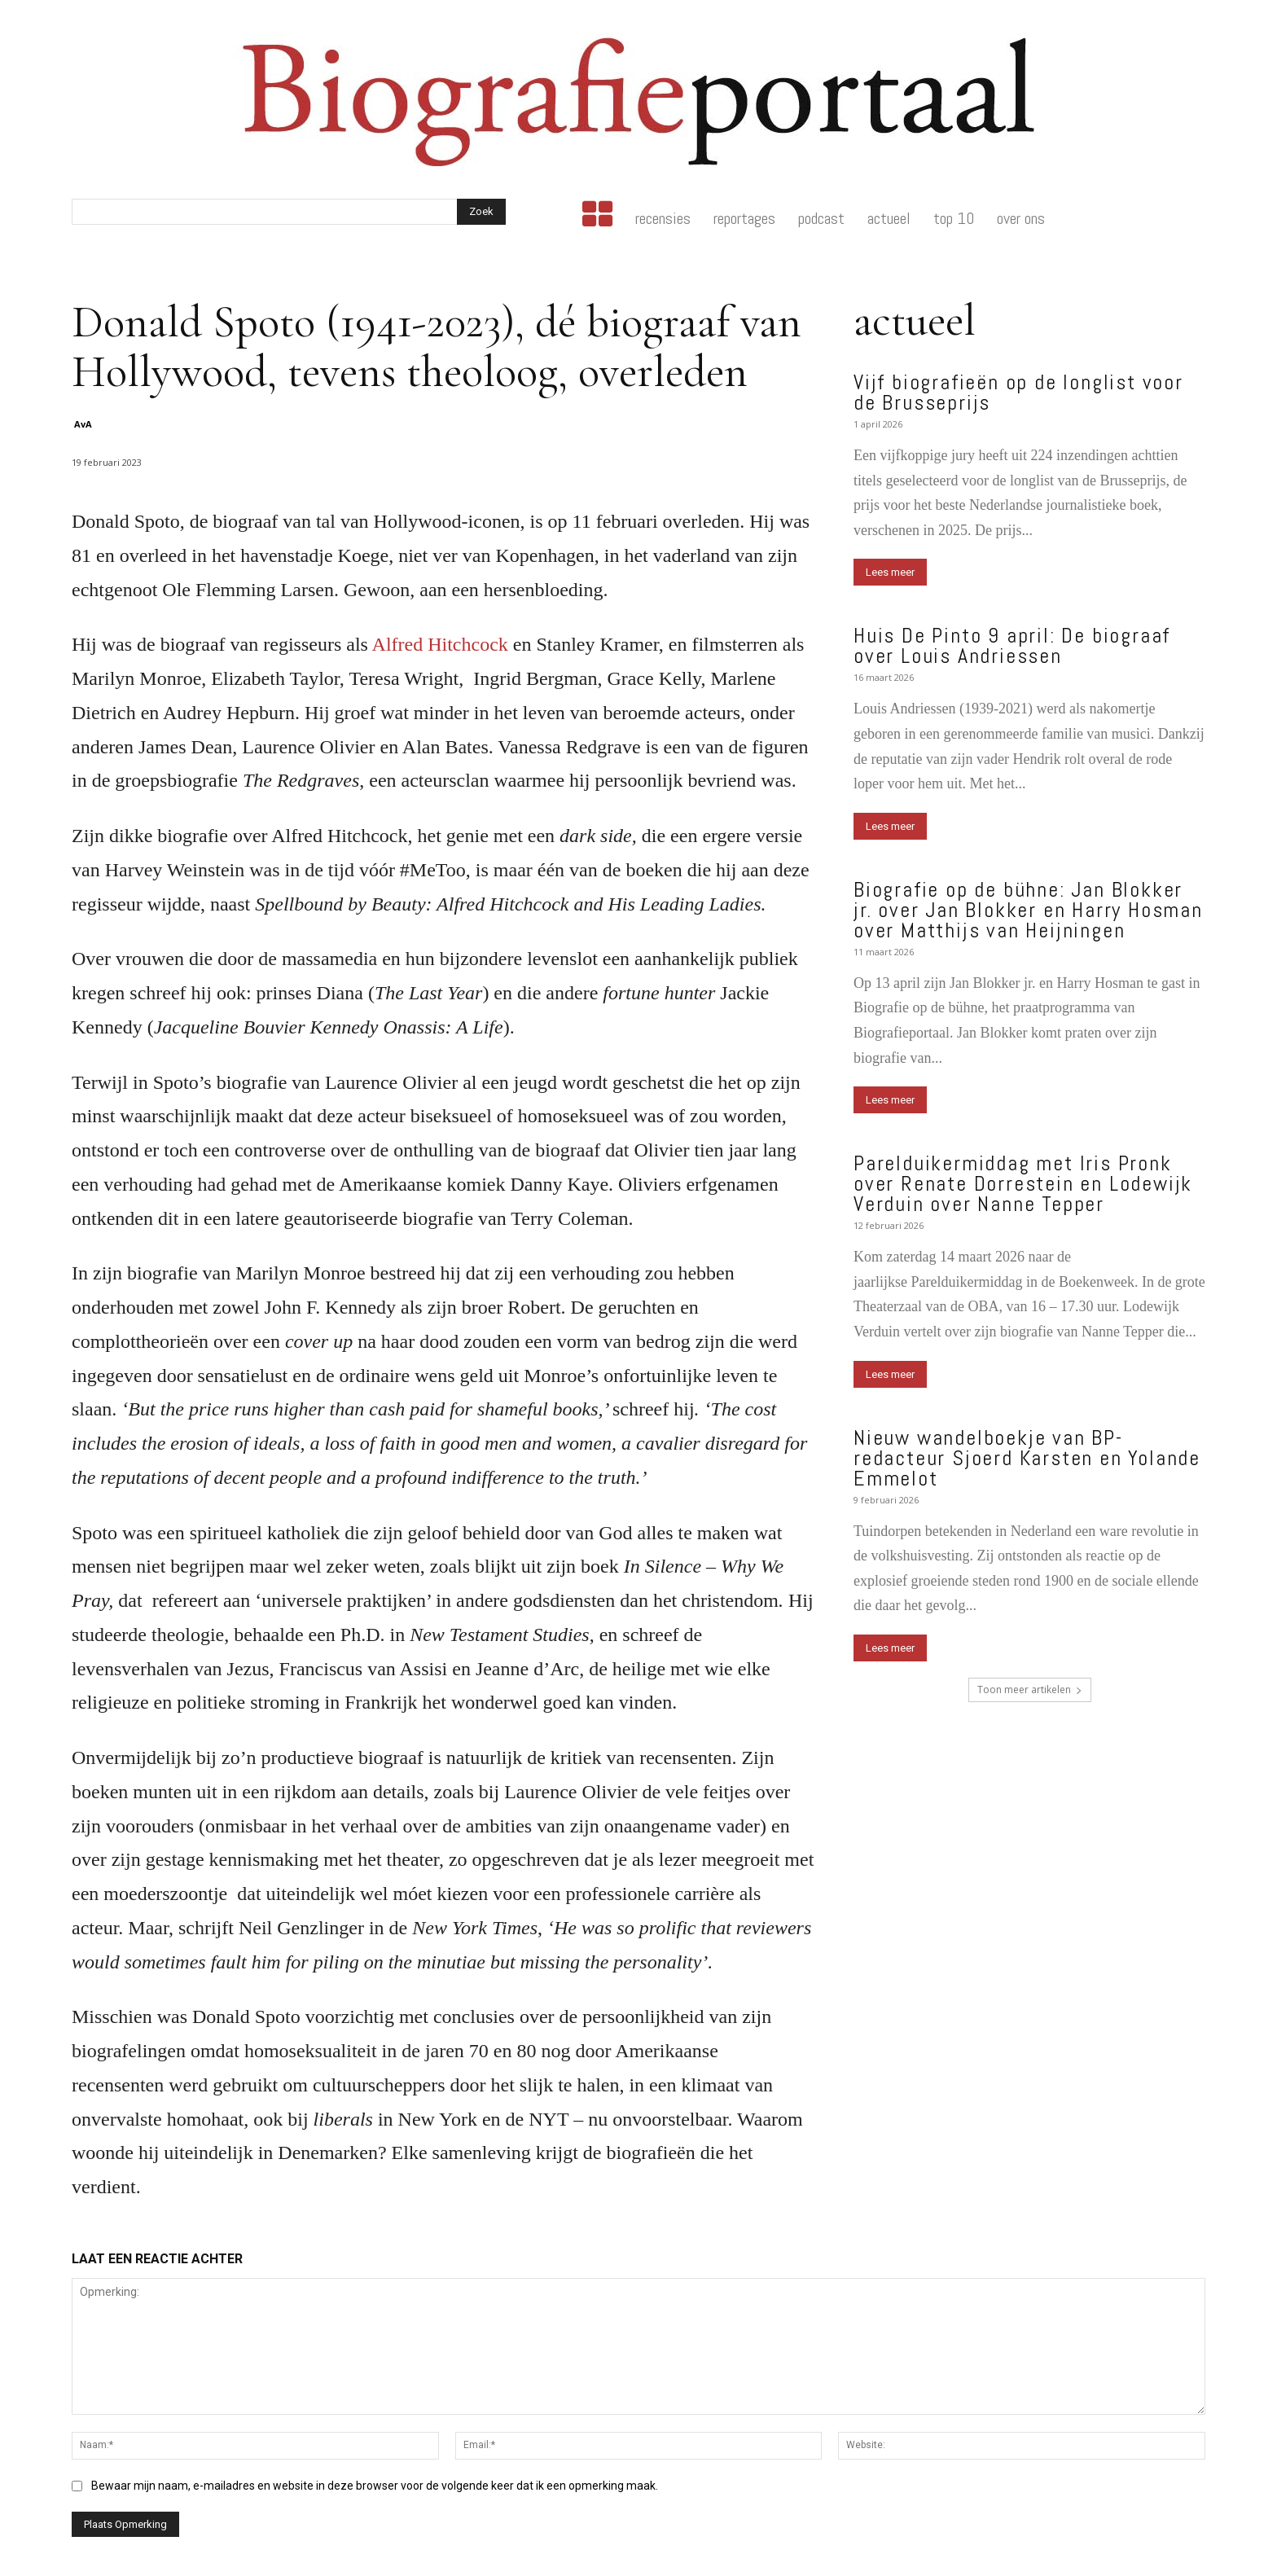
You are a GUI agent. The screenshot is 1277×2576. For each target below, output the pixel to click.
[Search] (481, 212)
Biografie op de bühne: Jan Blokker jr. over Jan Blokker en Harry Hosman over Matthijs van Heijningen (1028, 910)
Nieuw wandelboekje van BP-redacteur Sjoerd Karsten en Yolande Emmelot (1027, 1458)
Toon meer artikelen (1029, 1689)
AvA (83, 424)
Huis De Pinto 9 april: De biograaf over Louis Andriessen (1012, 645)
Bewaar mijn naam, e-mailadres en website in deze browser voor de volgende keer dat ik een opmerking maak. (374, 2485)
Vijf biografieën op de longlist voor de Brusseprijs (1018, 392)
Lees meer (890, 572)
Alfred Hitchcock (438, 644)
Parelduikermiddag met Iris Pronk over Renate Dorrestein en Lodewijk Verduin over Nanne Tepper (1023, 1184)
